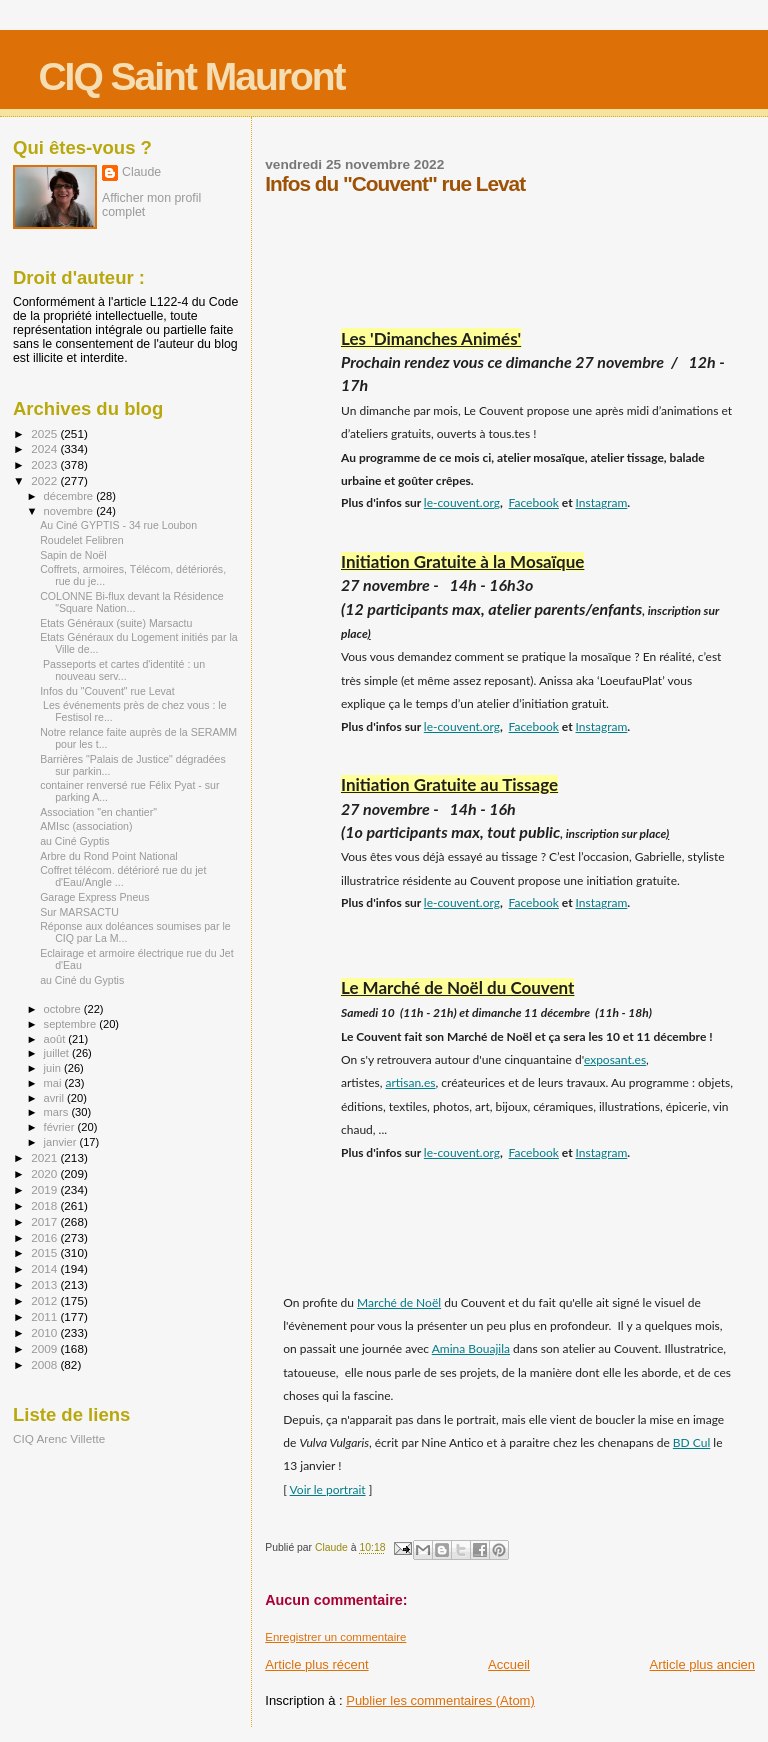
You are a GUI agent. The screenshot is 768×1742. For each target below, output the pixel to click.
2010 (45, 1332)
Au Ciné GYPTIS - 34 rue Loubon (118, 525)
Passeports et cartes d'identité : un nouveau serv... (122, 670)
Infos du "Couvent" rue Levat (107, 691)
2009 (45, 1348)
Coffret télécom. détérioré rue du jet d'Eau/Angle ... (123, 876)
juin (54, 1068)
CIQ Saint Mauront (191, 76)
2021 (45, 1157)
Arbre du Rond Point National (109, 856)
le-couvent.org (462, 502)
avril (56, 1098)
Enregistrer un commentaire (335, 1637)
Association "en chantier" (98, 812)
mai (54, 1083)
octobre (64, 1009)
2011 (45, 1316)
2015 (45, 1252)
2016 (45, 1237)
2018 (45, 1205)
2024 (45, 448)
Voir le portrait (328, 1489)
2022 (45, 480)
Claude (141, 172)
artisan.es (411, 1082)
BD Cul (691, 1442)
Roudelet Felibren (82, 540)
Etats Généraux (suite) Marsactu (116, 623)
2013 (45, 1284)
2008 (45, 1364)
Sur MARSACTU (79, 912)
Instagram (602, 502)
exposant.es (615, 1059)
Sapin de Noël (73, 555)
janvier (62, 1142)
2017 (45, 1221)
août (56, 1039)
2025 (45, 433)
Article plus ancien (703, 1664)
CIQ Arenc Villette (59, 1438)
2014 (45, 1268)
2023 (45, 464)
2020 (45, 1173)
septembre (72, 1024)
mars (58, 1112)
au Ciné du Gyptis (82, 980)
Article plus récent (316, 1664)
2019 (45, 1189)
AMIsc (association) (86, 826)
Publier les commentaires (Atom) (440, 1700)
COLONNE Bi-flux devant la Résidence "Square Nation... (131, 602)
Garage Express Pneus (94, 897)
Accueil (509, 1664)
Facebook (534, 502)
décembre (70, 496)
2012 (45, 1300)
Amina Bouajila (471, 1348)
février (61, 1127)
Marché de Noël (399, 1302)
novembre (70, 511)
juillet (58, 1053)
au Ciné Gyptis (74, 841)
